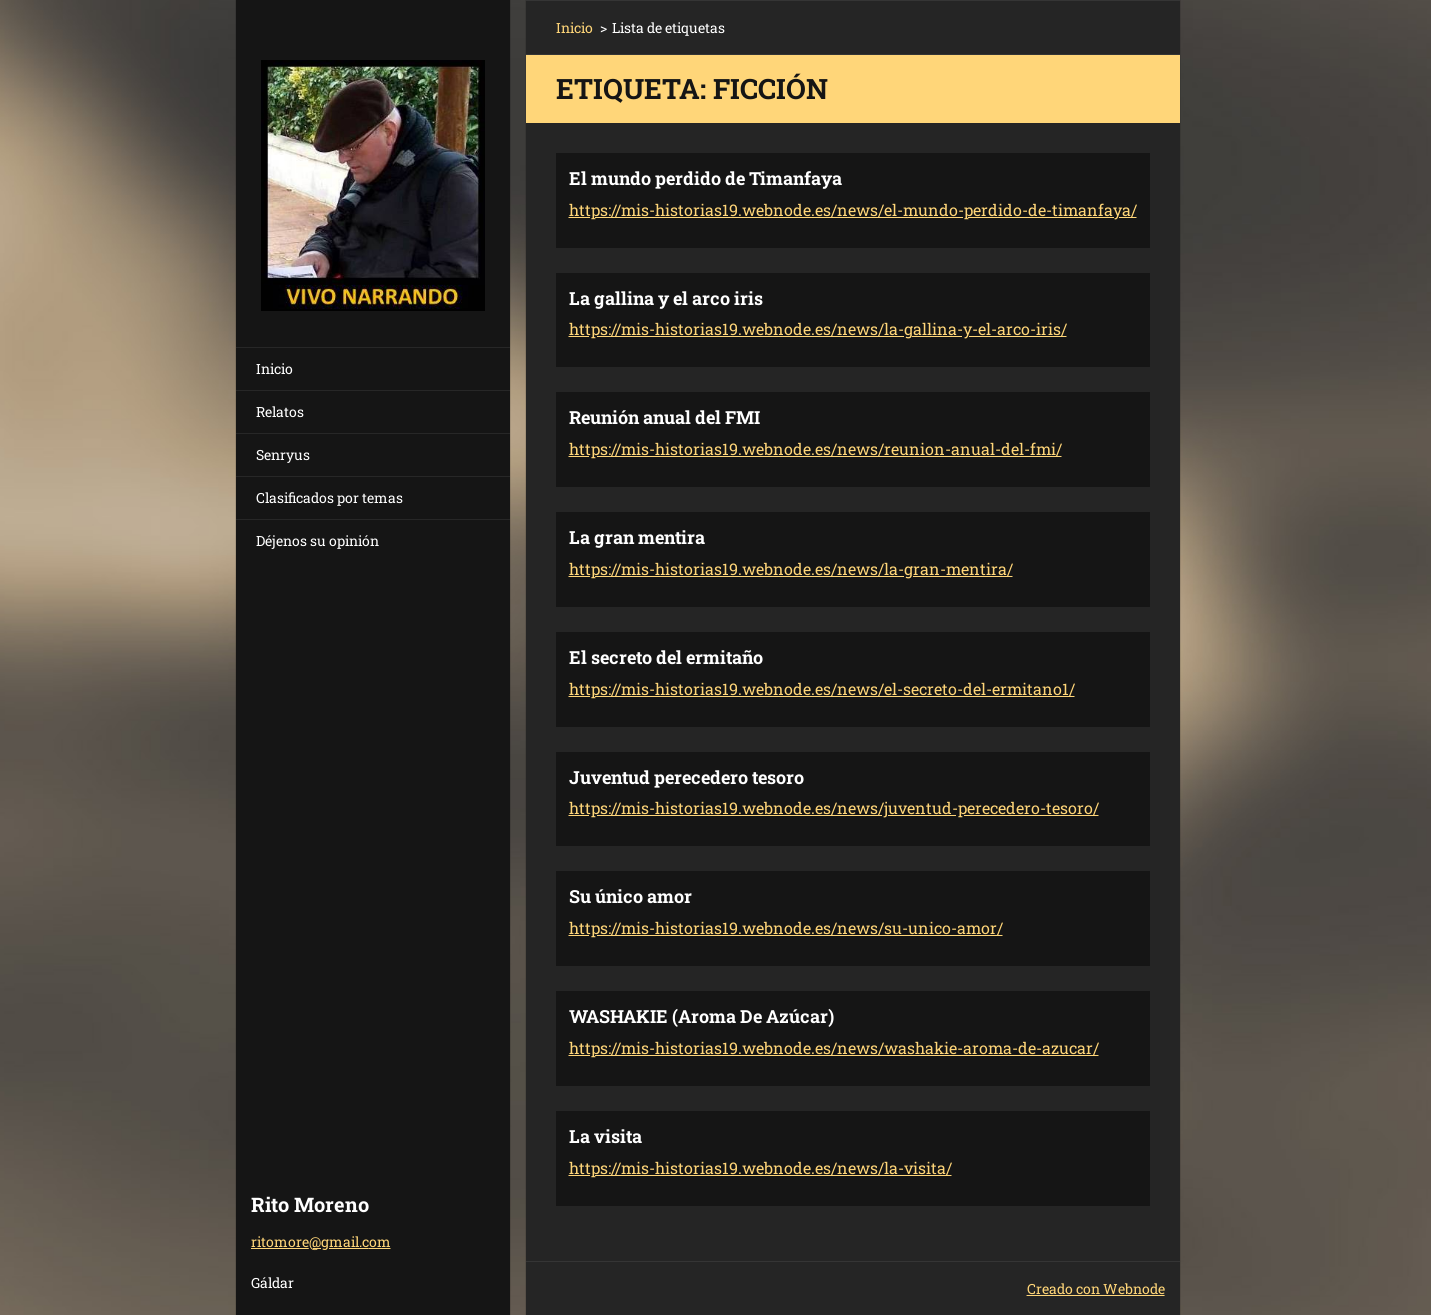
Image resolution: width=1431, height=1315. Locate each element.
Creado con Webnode (1096, 1288)
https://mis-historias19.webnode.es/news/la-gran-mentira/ (791, 568)
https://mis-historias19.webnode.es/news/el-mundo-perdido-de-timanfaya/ (853, 209)
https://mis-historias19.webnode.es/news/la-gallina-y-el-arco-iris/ (818, 328)
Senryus (283, 454)
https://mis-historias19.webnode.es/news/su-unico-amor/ (786, 927)
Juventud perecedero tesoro (686, 777)
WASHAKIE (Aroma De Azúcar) (701, 1016)
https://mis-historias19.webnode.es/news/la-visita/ (760, 1167)
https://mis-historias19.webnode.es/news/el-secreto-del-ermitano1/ (822, 688)
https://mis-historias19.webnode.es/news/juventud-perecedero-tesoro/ (834, 807)
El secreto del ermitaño (666, 657)
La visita (605, 1136)
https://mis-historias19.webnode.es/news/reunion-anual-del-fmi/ (815, 448)
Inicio (274, 368)
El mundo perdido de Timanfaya (705, 178)
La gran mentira (637, 537)
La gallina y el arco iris (666, 298)
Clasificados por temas (329, 497)
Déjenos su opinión (317, 540)
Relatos (280, 411)
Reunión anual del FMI (664, 417)
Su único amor (630, 896)
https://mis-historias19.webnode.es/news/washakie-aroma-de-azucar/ (834, 1047)
